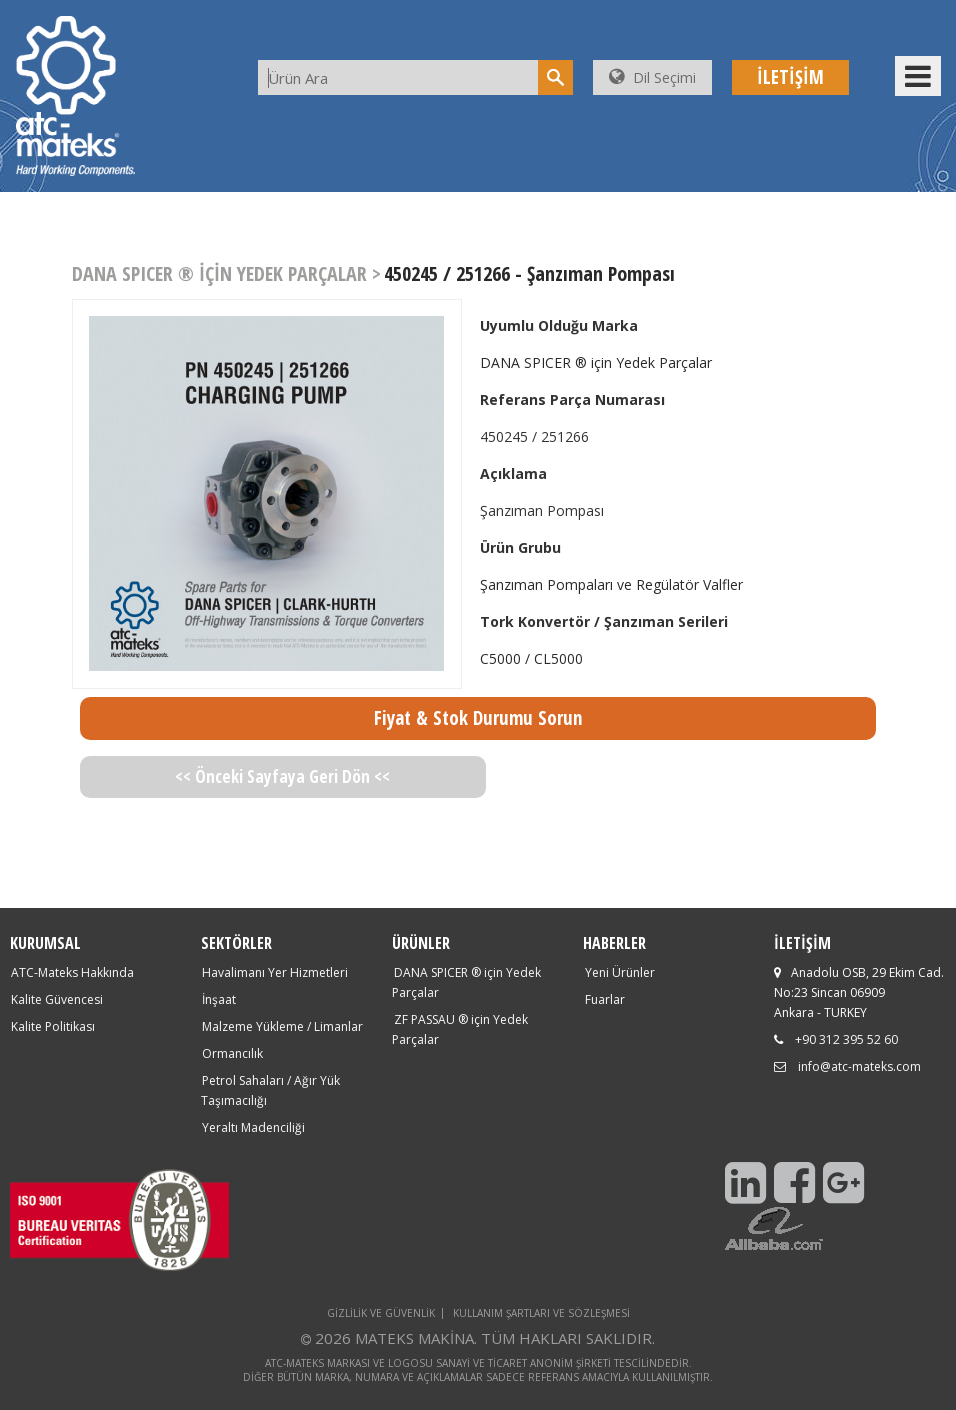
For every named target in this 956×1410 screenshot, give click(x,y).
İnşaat (219, 999)
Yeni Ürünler (620, 972)
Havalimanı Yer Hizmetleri (275, 972)
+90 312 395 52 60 (846, 1039)
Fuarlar (605, 999)
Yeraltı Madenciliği (253, 1127)
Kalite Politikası (53, 1026)
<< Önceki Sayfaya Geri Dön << (282, 776)
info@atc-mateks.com (859, 1066)
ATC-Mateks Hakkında (72, 972)
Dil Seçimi (652, 77)
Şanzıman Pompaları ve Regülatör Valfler (611, 584)
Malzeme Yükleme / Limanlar (282, 1026)
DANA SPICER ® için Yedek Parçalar (596, 362)
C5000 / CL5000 (531, 658)
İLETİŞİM (790, 77)
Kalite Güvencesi (57, 999)
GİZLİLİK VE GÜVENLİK (381, 1313)
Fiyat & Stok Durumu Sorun (478, 718)
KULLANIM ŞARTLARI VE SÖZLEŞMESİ (541, 1313)
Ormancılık (232, 1053)
